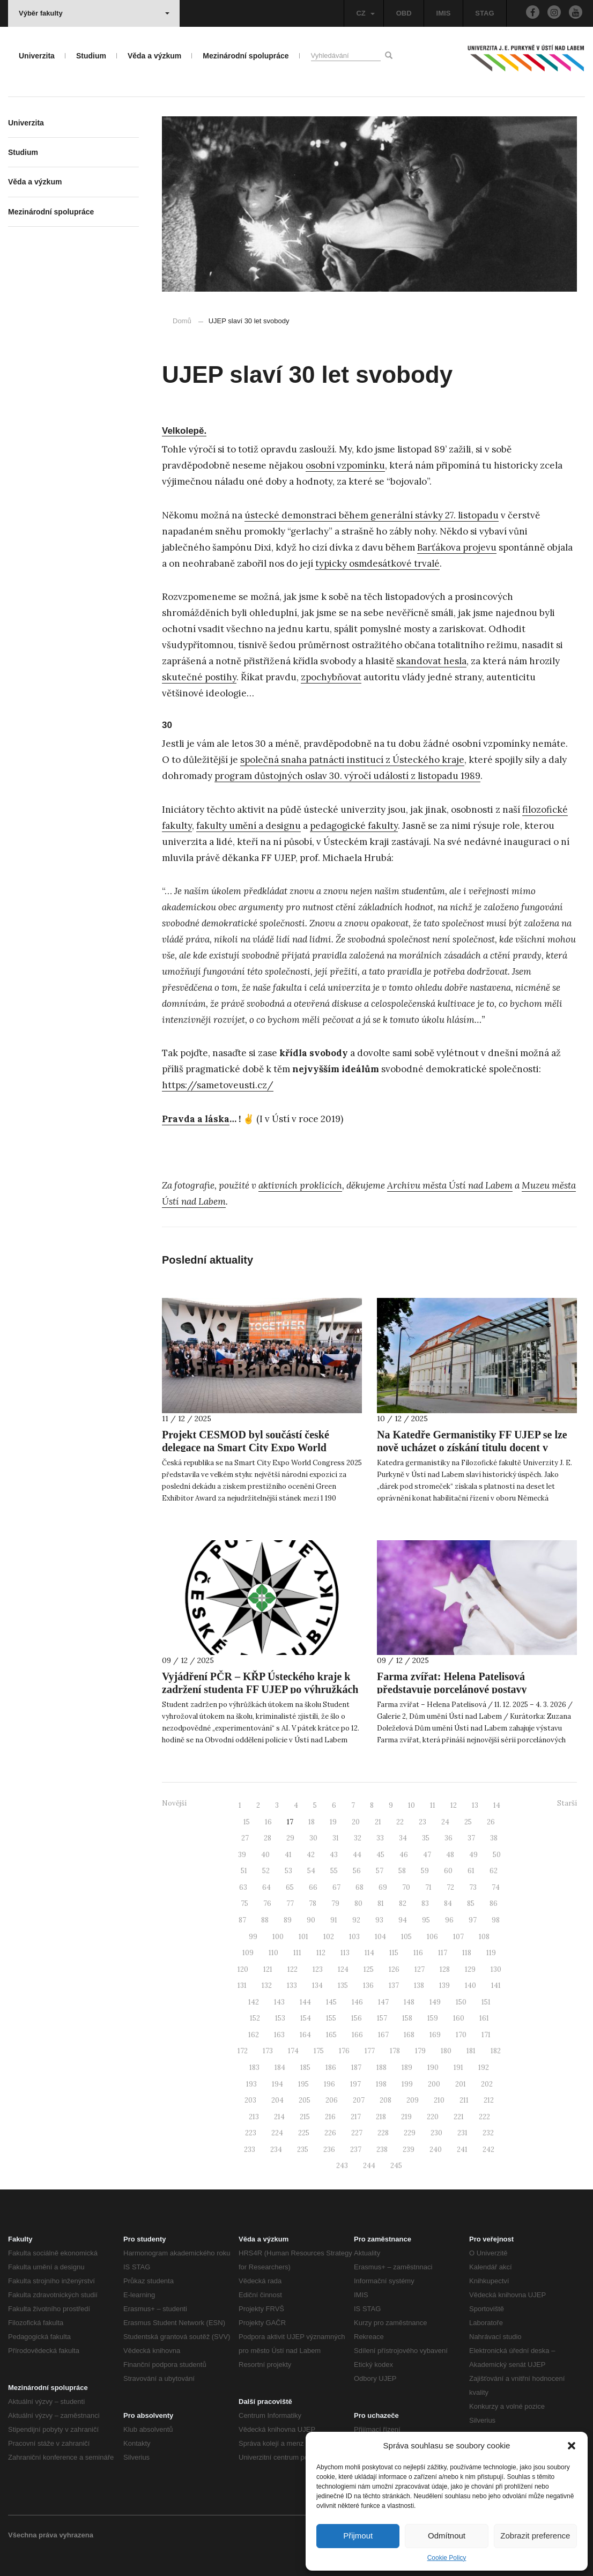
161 (484, 2018)
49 (473, 1854)
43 (334, 1854)
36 (448, 1838)
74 (496, 1887)
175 (319, 2050)
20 (356, 1822)
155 (331, 2018)
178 (395, 2050)
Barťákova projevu (456, 547)
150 (461, 2002)
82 (402, 1903)
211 (464, 2100)
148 (409, 2002)
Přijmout (358, 2535)
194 (277, 2084)
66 (313, 1887)
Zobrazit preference (535, 2535)
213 (254, 2116)
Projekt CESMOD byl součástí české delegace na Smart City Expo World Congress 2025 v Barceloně (245, 1447)
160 (458, 2018)
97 (473, 1920)
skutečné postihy (199, 677)
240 (435, 2149)
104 (380, 1936)
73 (473, 1887)
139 (444, 1985)
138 (419, 1985)
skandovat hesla (431, 661)
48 (450, 1854)
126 (394, 1969)
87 (242, 1920)
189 (407, 2067)
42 (311, 1854)
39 (242, 1854)
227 (356, 2132)
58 (402, 1870)
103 (354, 1936)
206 (331, 2100)
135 (343, 1985)
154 (305, 2018)
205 (304, 2100)
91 (333, 1920)
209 (412, 2100)
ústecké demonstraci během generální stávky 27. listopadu (371, 515)
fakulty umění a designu (248, 826)
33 (380, 1838)
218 (381, 2116)
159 (432, 2018)
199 (407, 2084)
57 (379, 1870)
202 (487, 2084)
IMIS (443, 13)
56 (357, 1870)
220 (433, 2116)
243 (342, 2165)
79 (335, 1903)
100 (278, 1936)
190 (433, 2067)
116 (418, 1952)
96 (449, 1920)
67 (336, 1887)
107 (458, 1936)
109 (248, 1952)
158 (407, 2018)
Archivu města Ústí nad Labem (450, 1185)
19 (333, 1822)
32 (357, 1838)
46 (403, 1854)
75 (244, 1903)
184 (280, 2067)
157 (382, 2018)
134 (317, 1985)
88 (265, 1920)
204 (277, 2100)
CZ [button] (365, 13)
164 (305, 2034)
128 (445, 1969)
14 (496, 1805)
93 (379, 1920)
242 (488, 2149)
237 (355, 2149)
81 (380, 1903)
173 (268, 2050)
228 (383, 2132)
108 (484, 1936)
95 (426, 1920)
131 (242, 1985)
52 (266, 1870)
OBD (404, 13)
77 (290, 1903)
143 (279, 2002)
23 (422, 1822)
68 (359, 1887)
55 (334, 1870)
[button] (571, 2445)
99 (253, 1936)
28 (267, 1838)
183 (254, 2067)
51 (244, 1870)
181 (471, 2050)
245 (396, 2165)
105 (406, 1936)
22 (400, 1822)
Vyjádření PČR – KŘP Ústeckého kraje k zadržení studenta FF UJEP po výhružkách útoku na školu (260, 1689)
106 (432, 1936)
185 (305, 2067)
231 (462, 2132)
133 (292, 1985)
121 (267, 1969)
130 (496, 1969)
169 (435, 2034)
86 (494, 1903)
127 (419, 1969)
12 (453, 1805)
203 (250, 2100)
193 (251, 2084)
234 (276, 2149)
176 (344, 2050)
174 (293, 2050)
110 (273, 1952)
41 (288, 1854)
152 (255, 2018)
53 (288, 1870)
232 (488, 2132)
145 (331, 2002)
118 (466, 1952)
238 (382, 2149)
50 (497, 1854)
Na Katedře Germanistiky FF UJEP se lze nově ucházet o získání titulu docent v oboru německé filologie (472, 1447)
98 (496, 1920)
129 (470, 1969)
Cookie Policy (446, 2558)
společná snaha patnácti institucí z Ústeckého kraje (352, 760)
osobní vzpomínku (345, 465)
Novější (174, 1803)
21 (378, 1822)
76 (267, 1903)
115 (393, 1952)
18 (311, 1822)
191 (458, 2067)
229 (410, 2132)
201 (460, 2084)
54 (311, 1870)
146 (357, 2002)
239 (408, 2149)
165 (331, 2034)
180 (446, 2050)
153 (280, 2018)
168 (409, 2034)
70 (406, 1887)
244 (369, 2165)
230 (436, 2132)
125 (369, 1969)
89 (288, 1920)
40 (265, 1854)
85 (471, 1903)
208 (385, 2100)
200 (434, 2084)
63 (243, 1887)
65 (290, 1887)
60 (448, 1870)
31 (335, 1838)
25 (468, 1822)
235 (302, 2149)
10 (411, 1805)
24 (445, 1822)
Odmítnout (446, 2535)
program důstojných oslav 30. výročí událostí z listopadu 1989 (347, 776)
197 (355, 2084)
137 (394, 1985)
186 (330, 2067)
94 (402, 1920)
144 (305, 2002)
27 (245, 1838)
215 (305, 2116)
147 (383, 2002)
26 (491, 1822)
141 (496, 1985)
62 (494, 1870)
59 (425, 1870)
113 (345, 1952)
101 (303, 1936)
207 (359, 2100)
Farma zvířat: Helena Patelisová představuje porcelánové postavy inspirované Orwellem (452, 1689)
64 (266, 1887)
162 (253, 2034)
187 (356, 2067)
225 (303, 2132)
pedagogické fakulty (354, 826)
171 (486, 2034)
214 (279, 2116)
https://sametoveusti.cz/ (217, 1085)
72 (450, 1887)
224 (277, 2132)
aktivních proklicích (300, 1185)
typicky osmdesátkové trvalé (377, 563)
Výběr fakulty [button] (94, 13)
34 (403, 1838)
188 (381, 2067)
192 (483, 2067)
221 (459, 2116)
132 (267, 1985)
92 (356, 1920)
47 (427, 1854)
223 (250, 2132)
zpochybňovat (331, 677)
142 (253, 2002)
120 (243, 1969)
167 (383, 2034)
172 (243, 2050)
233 (249, 2149)
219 (406, 2116)
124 (343, 1969)
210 (439, 2100)
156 (356, 2018)
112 (320, 1952)
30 (313, 1838)
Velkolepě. (184, 431)
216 (330, 2116)
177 (370, 2050)
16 (268, 1822)
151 (486, 2002)
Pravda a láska (195, 1119)
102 (328, 1936)
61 (471, 1870)
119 (491, 1952)
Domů (182, 321)
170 (461, 2034)
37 (471, 1838)
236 (329, 2149)
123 (318, 1969)
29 (290, 1838)
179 (420, 2050)
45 (380, 1854)
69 (383, 1887)
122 (292, 1969)
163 (279, 2034)
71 (428, 1887)
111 (297, 1952)
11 (432, 1805)
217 (356, 2116)
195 (303, 2084)
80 (358, 1903)
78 (312, 1903)
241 (462, 2149)
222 (484, 2116)
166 (357, 2034)
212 (489, 2100)
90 (311, 1920)
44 (357, 1854)
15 (246, 1822)
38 (494, 1838)
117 (442, 1952)
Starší (567, 1803)
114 (369, 1952)
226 (330, 2132)
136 (368, 1985)
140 (470, 1985)
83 (425, 1903)
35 (425, 1838)
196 (329, 2084)
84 (448, 1903)
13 (475, 1805)
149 (435, 2002)
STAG (484, 13)
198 (381, 2084)
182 (496, 2050)
